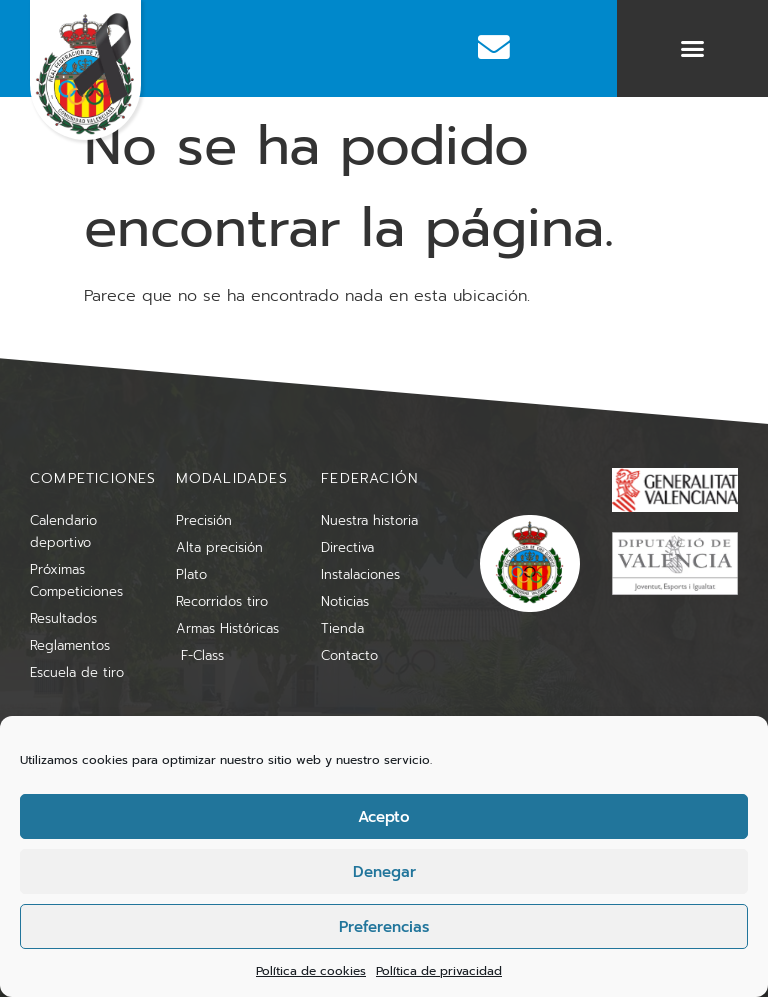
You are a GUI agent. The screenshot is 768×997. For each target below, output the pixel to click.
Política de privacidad (439, 971)
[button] (693, 49)
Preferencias (384, 927)
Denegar (384, 872)
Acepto (384, 817)
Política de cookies (311, 971)
